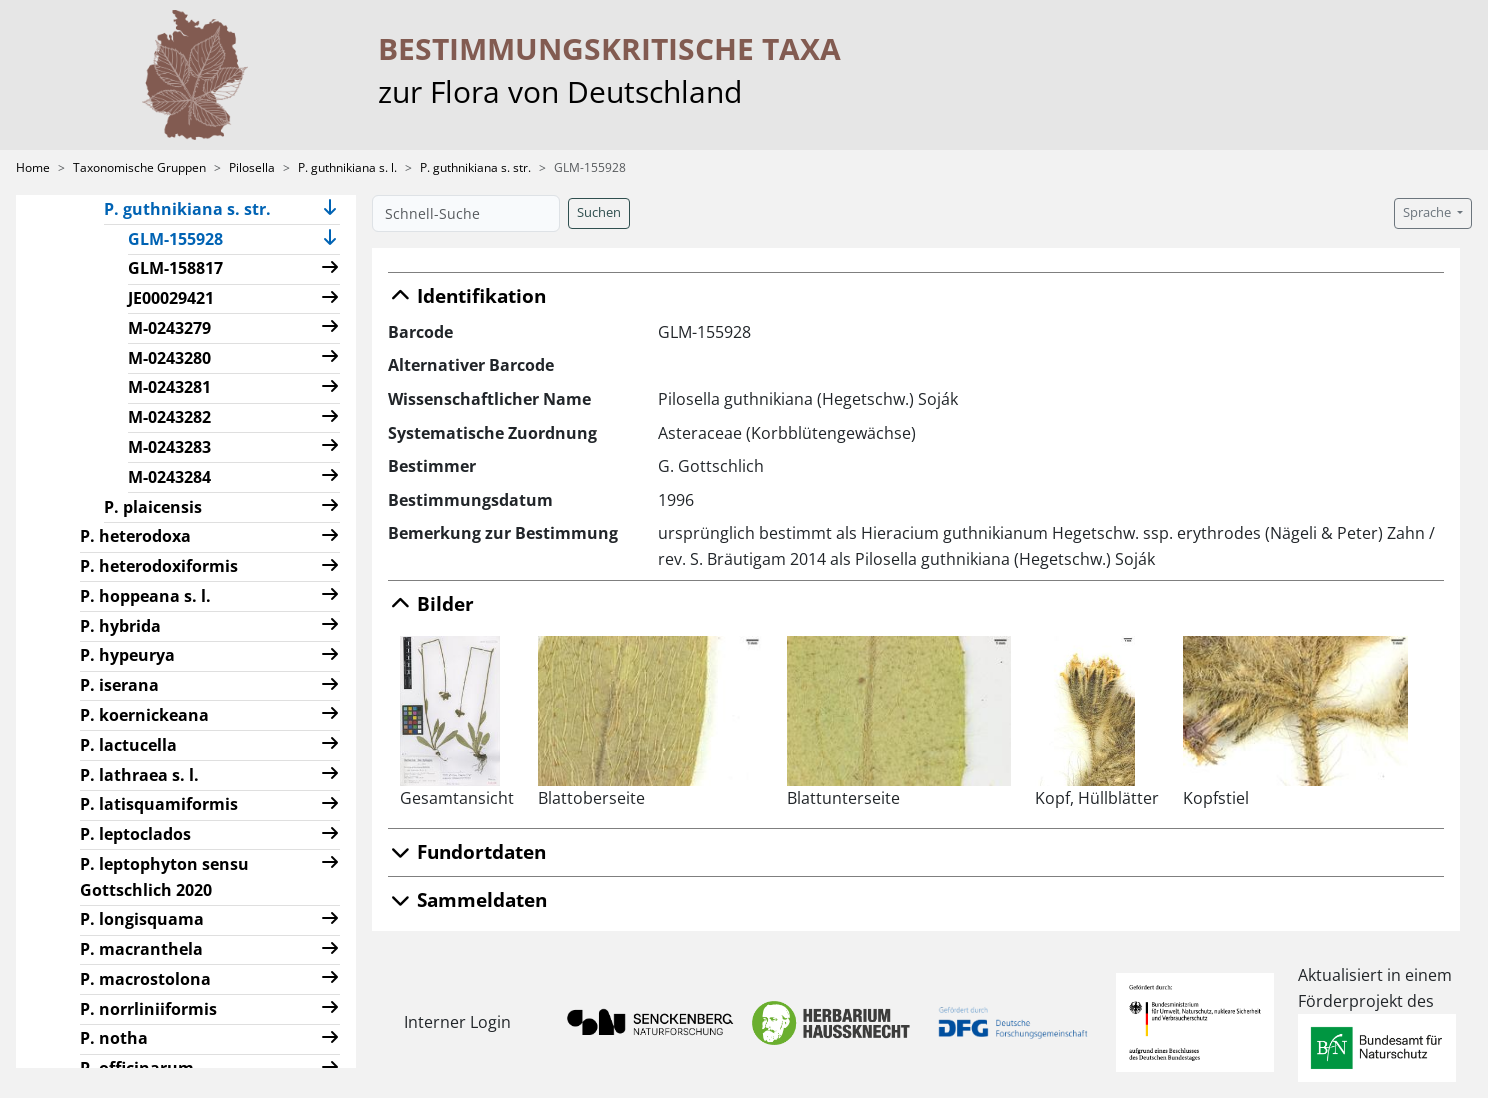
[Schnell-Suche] (466, 213)
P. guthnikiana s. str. (475, 167)
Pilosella (252, 167)
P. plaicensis (153, 507)
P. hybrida (120, 626)
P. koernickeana (144, 715)
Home (33, 167)
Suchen (599, 212)
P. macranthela (141, 949)
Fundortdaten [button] (467, 851)
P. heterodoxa (135, 536)
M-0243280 (169, 358)
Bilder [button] (431, 603)
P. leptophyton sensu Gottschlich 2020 (164, 877)
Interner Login (457, 1022)
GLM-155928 (183, 238)
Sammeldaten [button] (467, 899)
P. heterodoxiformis (159, 566)
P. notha (114, 1038)
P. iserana (119, 685)
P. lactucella (128, 745)
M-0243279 (169, 328)
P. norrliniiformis (148, 1009)
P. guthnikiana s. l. (347, 167)
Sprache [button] (1428, 212)
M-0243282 (169, 417)
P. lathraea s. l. (139, 775)
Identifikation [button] (467, 295)
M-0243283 (169, 447)
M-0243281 (169, 387)
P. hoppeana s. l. (145, 596)
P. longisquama (142, 919)
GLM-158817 (175, 268)
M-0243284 (169, 477)
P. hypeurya (127, 655)
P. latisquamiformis (159, 804)
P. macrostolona (145, 979)
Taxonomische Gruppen (139, 167)
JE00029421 (171, 298)
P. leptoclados (135, 834)
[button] (330, 209)
